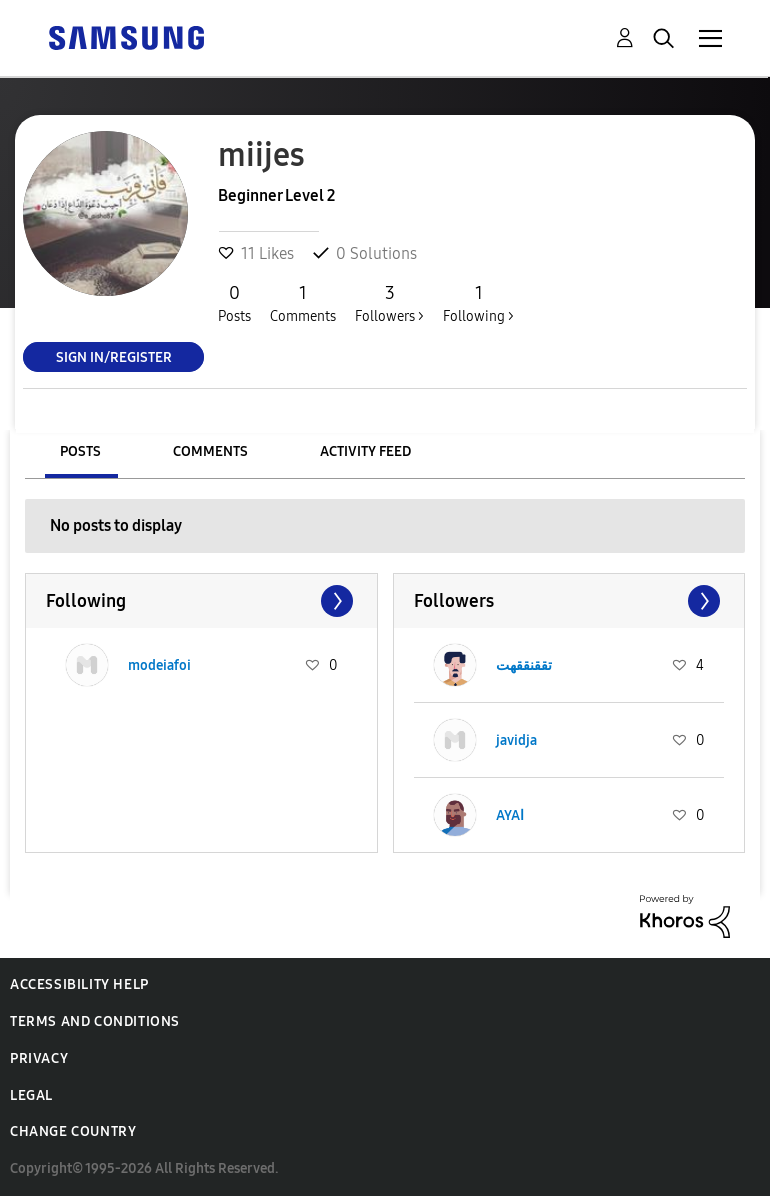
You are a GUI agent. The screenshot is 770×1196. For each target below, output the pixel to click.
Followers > (389, 303)
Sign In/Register (114, 356)
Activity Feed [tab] (365, 451)
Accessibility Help (79, 984)
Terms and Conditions (95, 1021)
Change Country (73, 1131)
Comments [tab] (210, 451)
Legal (31, 1095)
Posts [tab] (80, 451)
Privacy (39, 1058)
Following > (478, 303)
